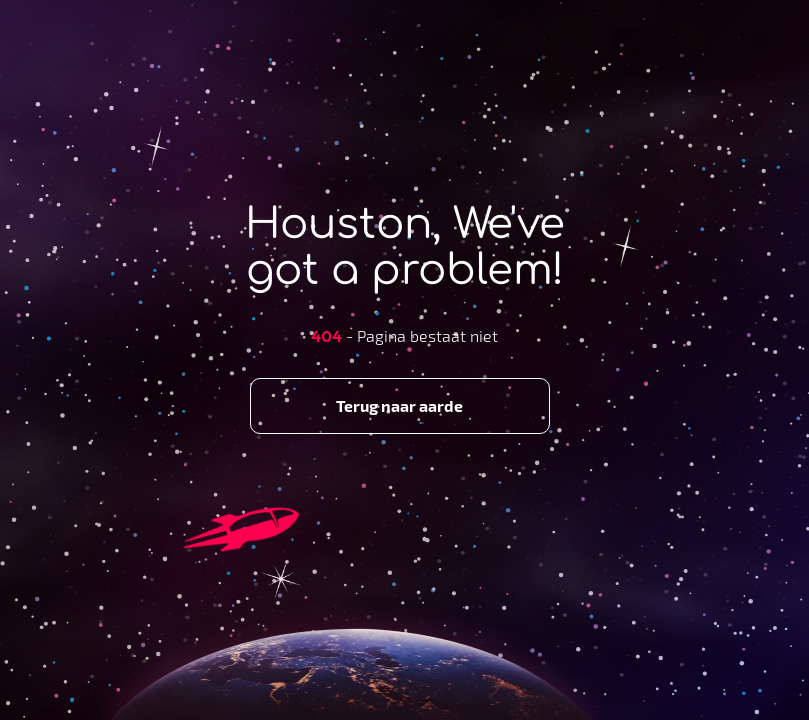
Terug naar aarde (399, 405)
